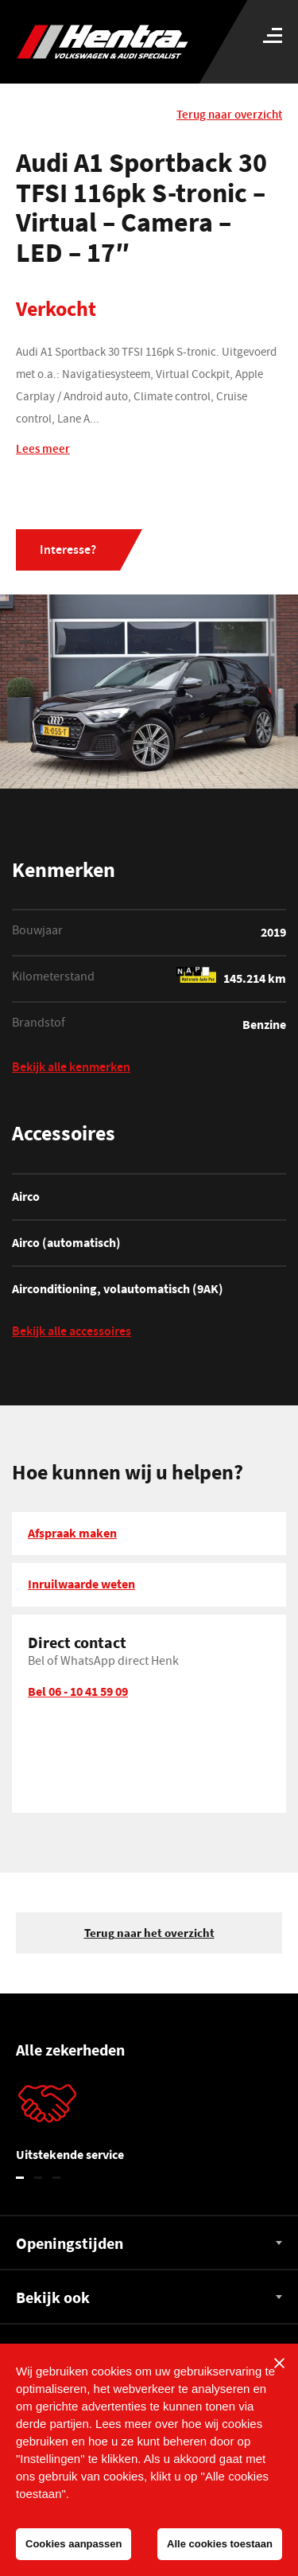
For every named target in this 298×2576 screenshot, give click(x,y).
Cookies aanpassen (73, 2544)
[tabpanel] (149, 2126)
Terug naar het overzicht (149, 1932)
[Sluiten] (279, 2363)
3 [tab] (57, 2178)
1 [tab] (20, 2178)
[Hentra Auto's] (113, 42)
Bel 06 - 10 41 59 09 (78, 1691)
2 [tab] (38, 2178)
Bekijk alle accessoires (71, 1333)
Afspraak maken (72, 1533)
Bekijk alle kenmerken (71, 1069)
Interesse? (68, 551)
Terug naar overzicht (229, 115)
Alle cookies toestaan (220, 2544)
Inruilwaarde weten (81, 1584)
